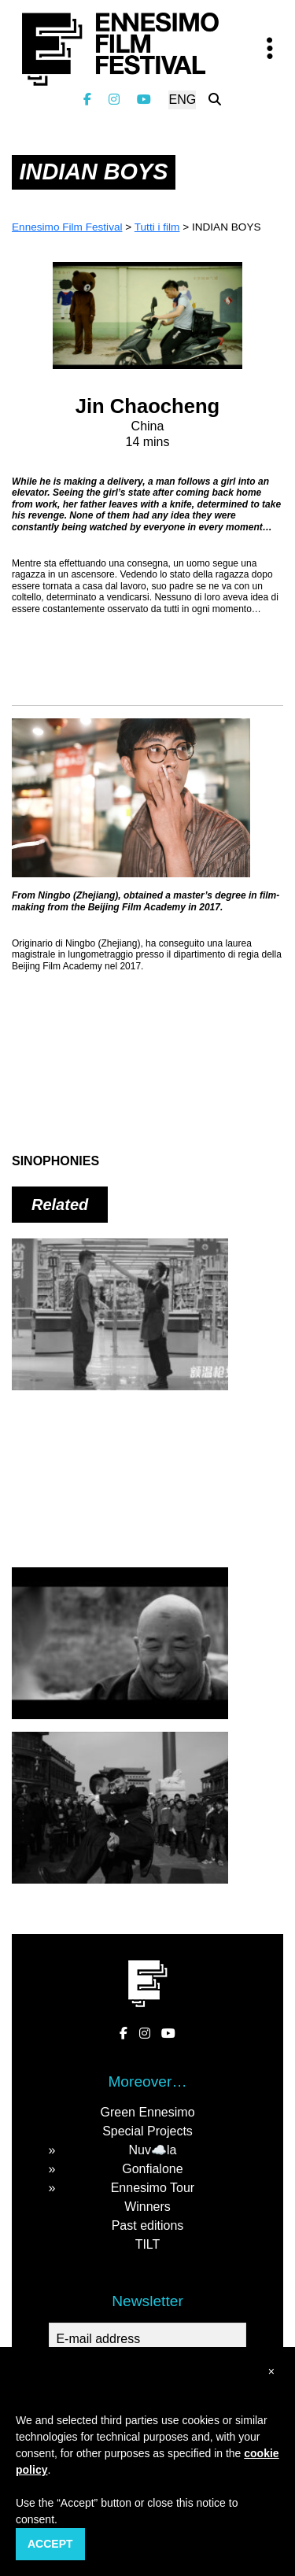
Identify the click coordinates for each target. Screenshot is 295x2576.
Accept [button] (50, 2543)
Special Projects (147, 2131)
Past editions (148, 2225)
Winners (147, 2206)
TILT (147, 2244)
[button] (271, 2372)
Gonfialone (152, 2169)
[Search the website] (214, 99)
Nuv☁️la (152, 2150)
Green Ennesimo (147, 2112)
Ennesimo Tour (152, 2187)
